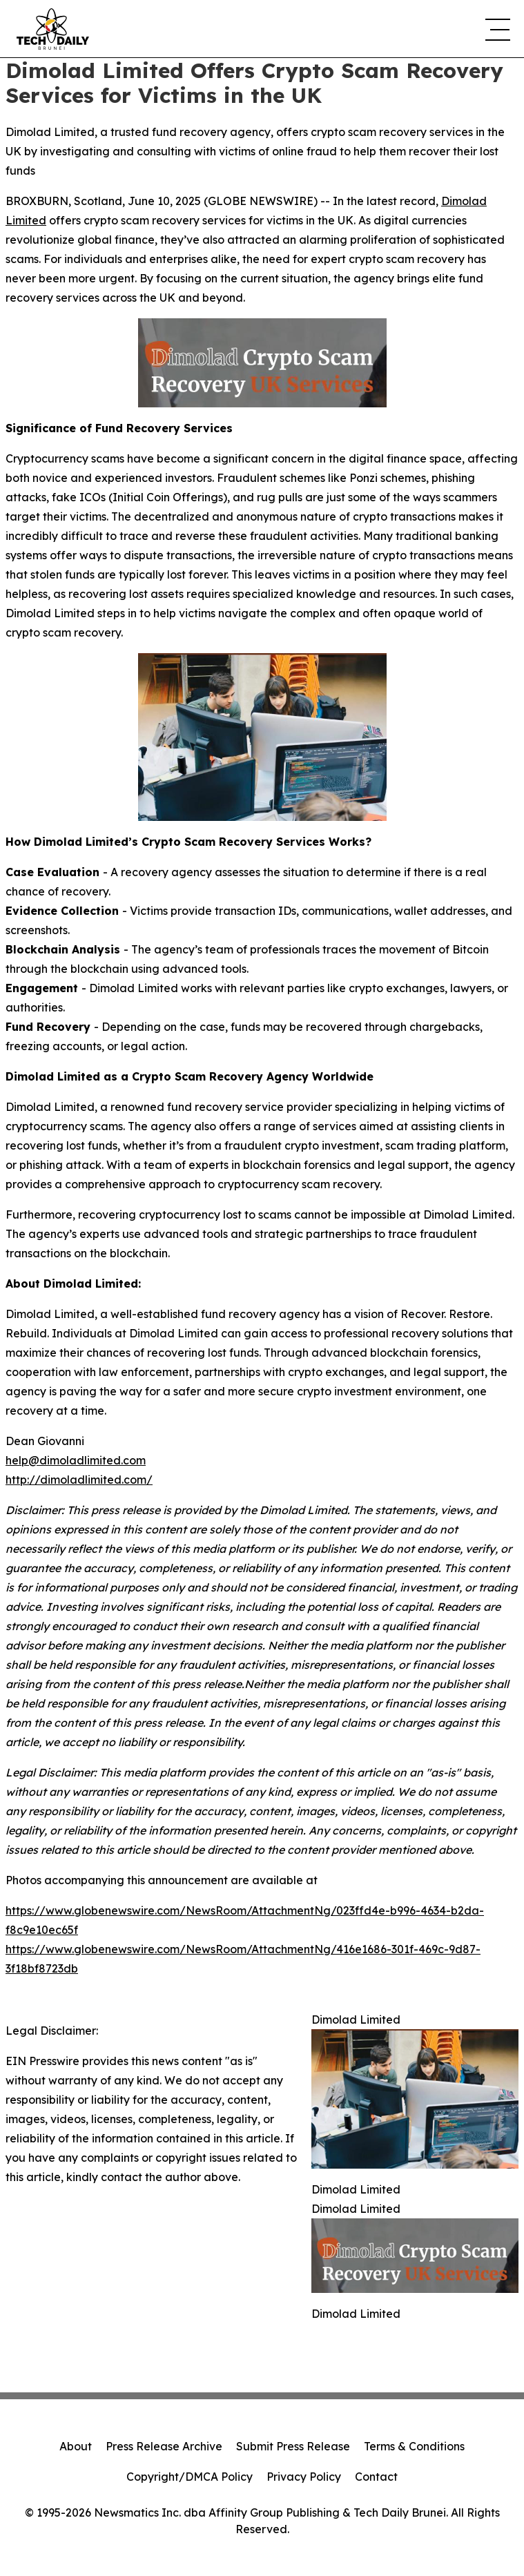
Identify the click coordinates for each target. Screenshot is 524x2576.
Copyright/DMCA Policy (189, 2476)
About (75, 2446)
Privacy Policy (303, 2476)
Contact (376, 2476)
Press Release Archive (164, 2446)
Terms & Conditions (414, 2446)
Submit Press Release (293, 2446)
